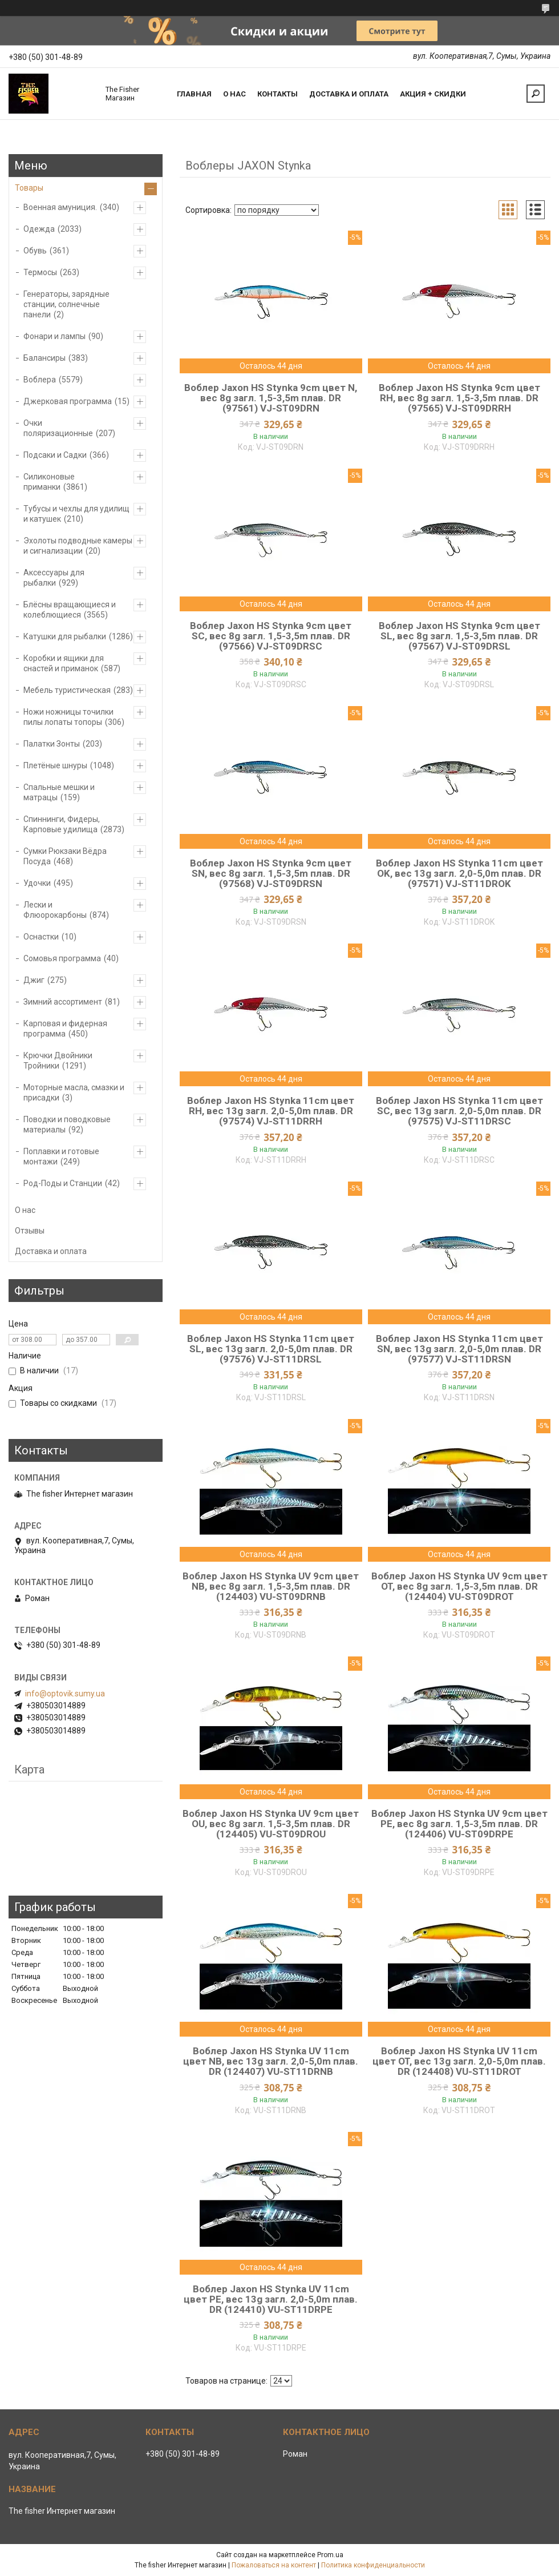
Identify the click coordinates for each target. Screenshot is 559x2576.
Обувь (35, 250)
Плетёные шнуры (55, 765)
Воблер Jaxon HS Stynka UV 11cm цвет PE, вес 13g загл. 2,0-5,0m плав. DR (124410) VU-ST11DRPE (271, 2299)
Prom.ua (330, 2555)
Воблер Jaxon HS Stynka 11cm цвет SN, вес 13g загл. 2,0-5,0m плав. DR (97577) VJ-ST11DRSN (459, 1348)
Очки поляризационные (58, 428)
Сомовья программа (62, 958)
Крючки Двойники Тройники (57, 1060)
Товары (29, 187)
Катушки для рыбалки (64, 636)
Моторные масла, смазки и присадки (73, 1092)
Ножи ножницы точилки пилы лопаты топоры (68, 717)
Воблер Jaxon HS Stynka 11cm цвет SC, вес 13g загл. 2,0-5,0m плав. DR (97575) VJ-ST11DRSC (459, 1110)
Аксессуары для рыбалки (53, 577)
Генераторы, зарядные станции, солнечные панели (66, 304)
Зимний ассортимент (62, 1001)
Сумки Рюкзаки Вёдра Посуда (65, 856)
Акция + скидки (433, 94)
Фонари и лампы (54, 336)
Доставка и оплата (348, 94)
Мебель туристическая (67, 690)
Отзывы (29, 1230)
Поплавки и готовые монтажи (61, 1156)
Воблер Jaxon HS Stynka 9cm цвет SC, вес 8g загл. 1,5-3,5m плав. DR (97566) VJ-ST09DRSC (270, 635)
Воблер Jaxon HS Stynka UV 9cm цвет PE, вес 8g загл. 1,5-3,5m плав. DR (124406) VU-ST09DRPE (459, 1823)
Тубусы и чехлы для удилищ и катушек (76, 513)
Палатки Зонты (51, 743)
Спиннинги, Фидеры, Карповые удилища (61, 824)
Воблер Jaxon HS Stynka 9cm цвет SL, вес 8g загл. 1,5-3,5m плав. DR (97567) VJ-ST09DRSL (459, 635)
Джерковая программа (67, 401)
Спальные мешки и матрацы (59, 792)
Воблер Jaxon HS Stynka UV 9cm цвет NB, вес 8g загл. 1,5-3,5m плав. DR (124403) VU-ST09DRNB (271, 1586)
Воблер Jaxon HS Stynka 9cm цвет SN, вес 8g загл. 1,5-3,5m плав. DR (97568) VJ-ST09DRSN (270, 873)
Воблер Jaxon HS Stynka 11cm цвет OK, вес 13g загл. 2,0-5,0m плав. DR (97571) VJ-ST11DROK (459, 873)
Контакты (277, 94)
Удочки (37, 883)
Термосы (40, 272)
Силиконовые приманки (49, 481)
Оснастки (41, 936)
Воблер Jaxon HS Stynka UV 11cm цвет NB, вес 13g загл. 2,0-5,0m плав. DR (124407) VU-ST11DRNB (270, 2061)
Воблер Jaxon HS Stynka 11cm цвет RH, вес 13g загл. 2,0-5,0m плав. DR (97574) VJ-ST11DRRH (270, 1110)
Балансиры (44, 357)
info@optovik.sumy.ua (65, 1693)
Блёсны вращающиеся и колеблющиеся (69, 609)
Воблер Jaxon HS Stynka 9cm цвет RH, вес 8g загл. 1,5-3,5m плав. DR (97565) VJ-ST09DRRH (459, 397)
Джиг (33, 980)
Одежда (39, 228)
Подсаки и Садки (55, 454)
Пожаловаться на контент (274, 2565)
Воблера (39, 379)
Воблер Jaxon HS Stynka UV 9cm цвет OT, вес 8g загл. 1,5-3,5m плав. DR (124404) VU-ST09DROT (459, 1586)
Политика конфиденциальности (373, 2565)
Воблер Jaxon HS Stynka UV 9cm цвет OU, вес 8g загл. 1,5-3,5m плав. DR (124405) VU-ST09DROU (271, 1823)
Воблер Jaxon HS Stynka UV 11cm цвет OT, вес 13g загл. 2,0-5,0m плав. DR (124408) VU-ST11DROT (459, 2061)
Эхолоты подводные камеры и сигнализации (77, 545)
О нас (234, 94)
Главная (194, 94)
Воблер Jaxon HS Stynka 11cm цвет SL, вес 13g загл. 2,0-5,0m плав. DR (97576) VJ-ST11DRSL (270, 1348)
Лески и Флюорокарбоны (55, 910)
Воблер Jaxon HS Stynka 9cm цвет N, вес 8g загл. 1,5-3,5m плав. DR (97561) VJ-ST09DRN (270, 397)
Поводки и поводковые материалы (67, 1124)
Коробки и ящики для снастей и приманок (63, 663)
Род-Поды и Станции (62, 1183)
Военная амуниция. (60, 207)
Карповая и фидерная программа (65, 1028)
